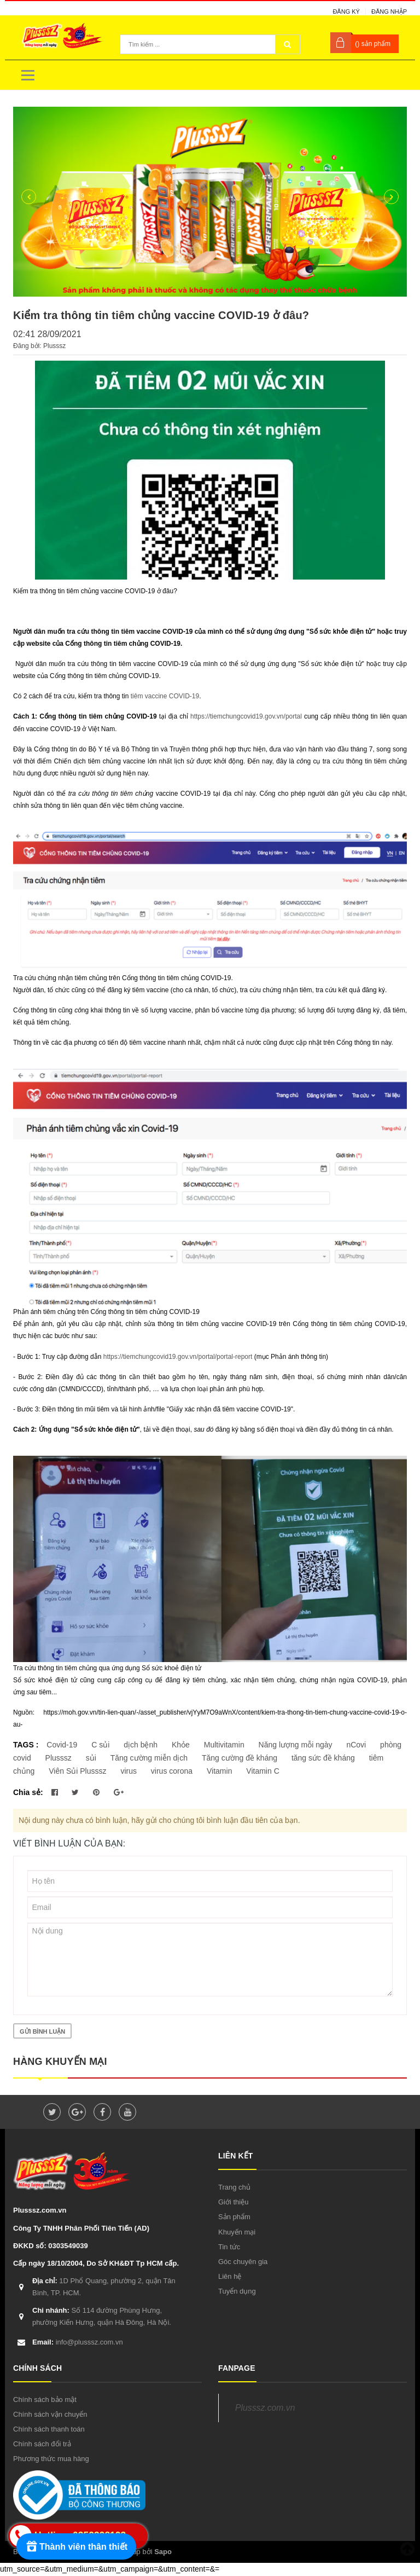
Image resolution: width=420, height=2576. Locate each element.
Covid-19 (61, 1744)
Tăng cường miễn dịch (149, 1757)
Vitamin (219, 1771)
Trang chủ (234, 2187)
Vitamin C (262, 1771)
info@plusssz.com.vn (77, 2342)
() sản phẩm (372, 44)
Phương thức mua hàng (51, 2459)
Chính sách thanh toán (49, 2429)
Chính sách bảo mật (45, 2399)
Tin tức (229, 2247)
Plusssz (58, 1757)
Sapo (163, 2552)
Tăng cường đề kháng (239, 1757)
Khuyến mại (236, 2232)
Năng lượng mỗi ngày (295, 1744)
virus (128, 1771)
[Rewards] (76, 2546)
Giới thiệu (233, 2202)
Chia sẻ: (28, 1792)
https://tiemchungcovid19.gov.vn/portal (246, 716)
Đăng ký (346, 11)
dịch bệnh (141, 1744)
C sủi (100, 1744)
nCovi (356, 1744)
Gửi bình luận (42, 2031)
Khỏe (181, 1744)
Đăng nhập (389, 11)
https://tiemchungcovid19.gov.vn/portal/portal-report (178, 1357)
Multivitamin (224, 1744)
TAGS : (26, 1744)
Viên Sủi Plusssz (77, 1771)
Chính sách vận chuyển (50, 2414)
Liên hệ (229, 2276)
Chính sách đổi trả (42, 2444)
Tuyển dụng (237, 2291)
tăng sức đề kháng (323, 1757)
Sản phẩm (234, 2217)
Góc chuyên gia (242, 2261)
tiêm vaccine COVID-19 (165, 696)
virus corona (171, 1771)
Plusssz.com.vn (265, 2407)
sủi (91, 1757)
